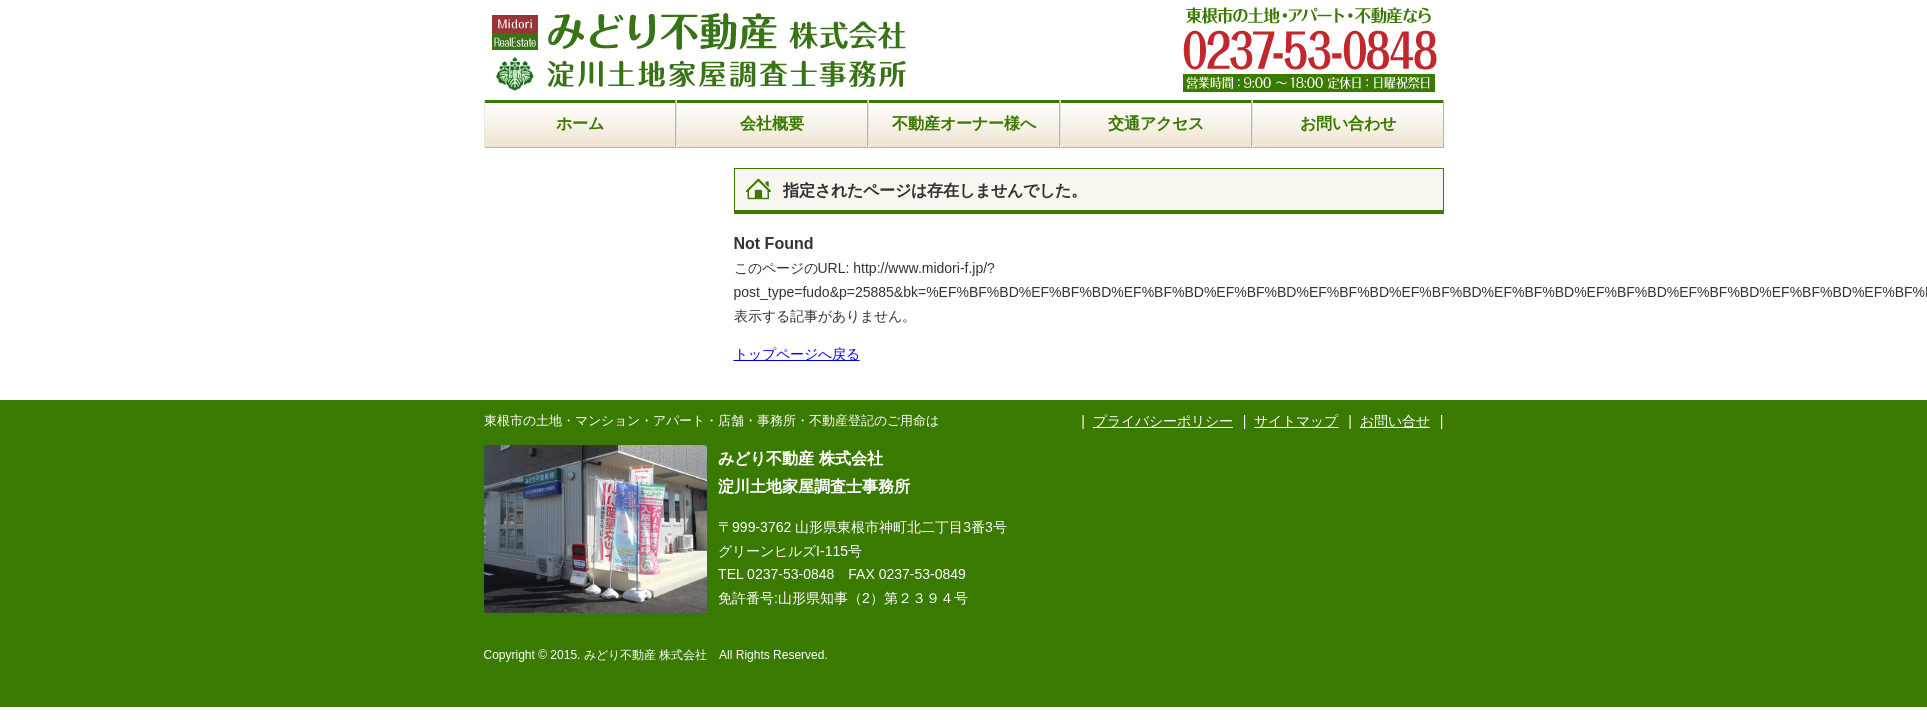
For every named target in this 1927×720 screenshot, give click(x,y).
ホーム (580, 123)
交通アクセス (1156, 123)
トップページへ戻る (797, 354)
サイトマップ (1296, 421)
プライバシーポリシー (1163, 421)
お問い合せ (1395, 421)
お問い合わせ (1348, 123)
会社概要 (772, 123)
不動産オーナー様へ (964, 123)
